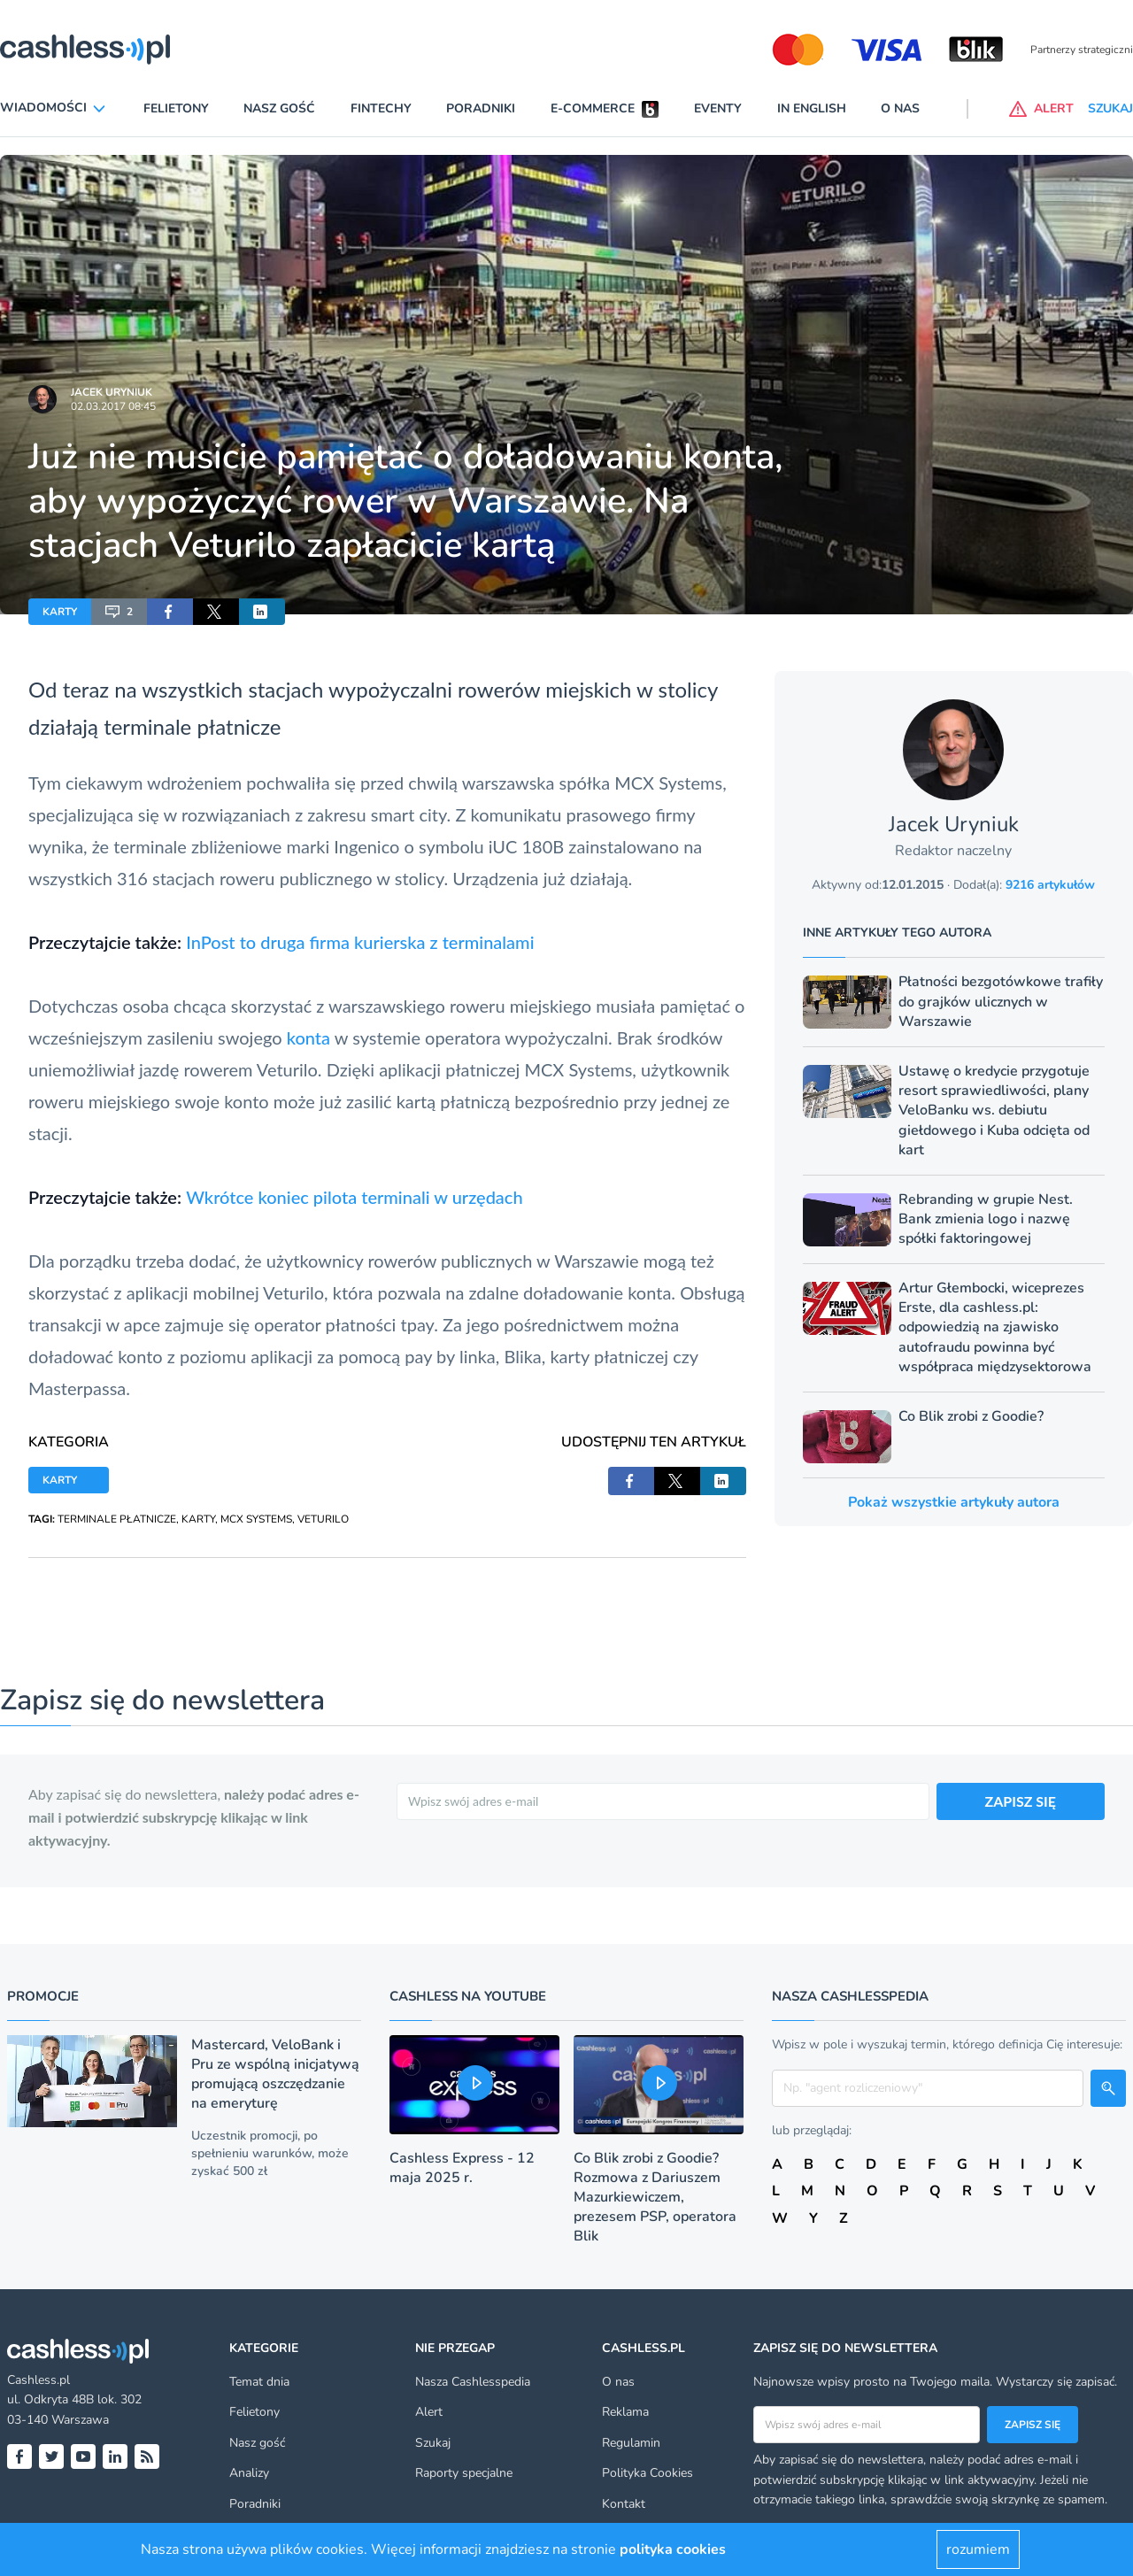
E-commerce (593, 108)
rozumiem (978, 2549)
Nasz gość (279, 108)
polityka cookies (673, 2549)
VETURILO (323, 1519)
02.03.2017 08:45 (113, 406)
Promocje (43, 1996)
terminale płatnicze (192, 726)
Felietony (176, 108)
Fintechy (381, 108)
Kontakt (623, 2503)
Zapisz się (1032, 2425)
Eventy (718, 108)
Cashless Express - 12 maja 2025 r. (462, 2167)
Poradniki (480, 108)
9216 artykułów (1050, 884)
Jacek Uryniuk (111, 392)
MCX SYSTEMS (256, 1519)
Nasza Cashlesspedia (472, 2381)
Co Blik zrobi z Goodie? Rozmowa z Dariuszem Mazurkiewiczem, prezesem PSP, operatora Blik (655, 2197)
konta (308, 1037)
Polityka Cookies (647, 2472)
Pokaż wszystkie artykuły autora (954, 1502)
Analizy (249, 2472)
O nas (900, 108)
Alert (429, 2411)
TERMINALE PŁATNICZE (117, 1519)
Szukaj (433, 2442)
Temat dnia (259, 2381)
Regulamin (631, 2442)
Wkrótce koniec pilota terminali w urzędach (354, 1196)
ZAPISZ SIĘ (1021, 1801)
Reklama (625, 2411)
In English (811, 108)
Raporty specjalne (464, 2472)
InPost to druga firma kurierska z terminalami (360, 942)
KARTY (59, 612)
